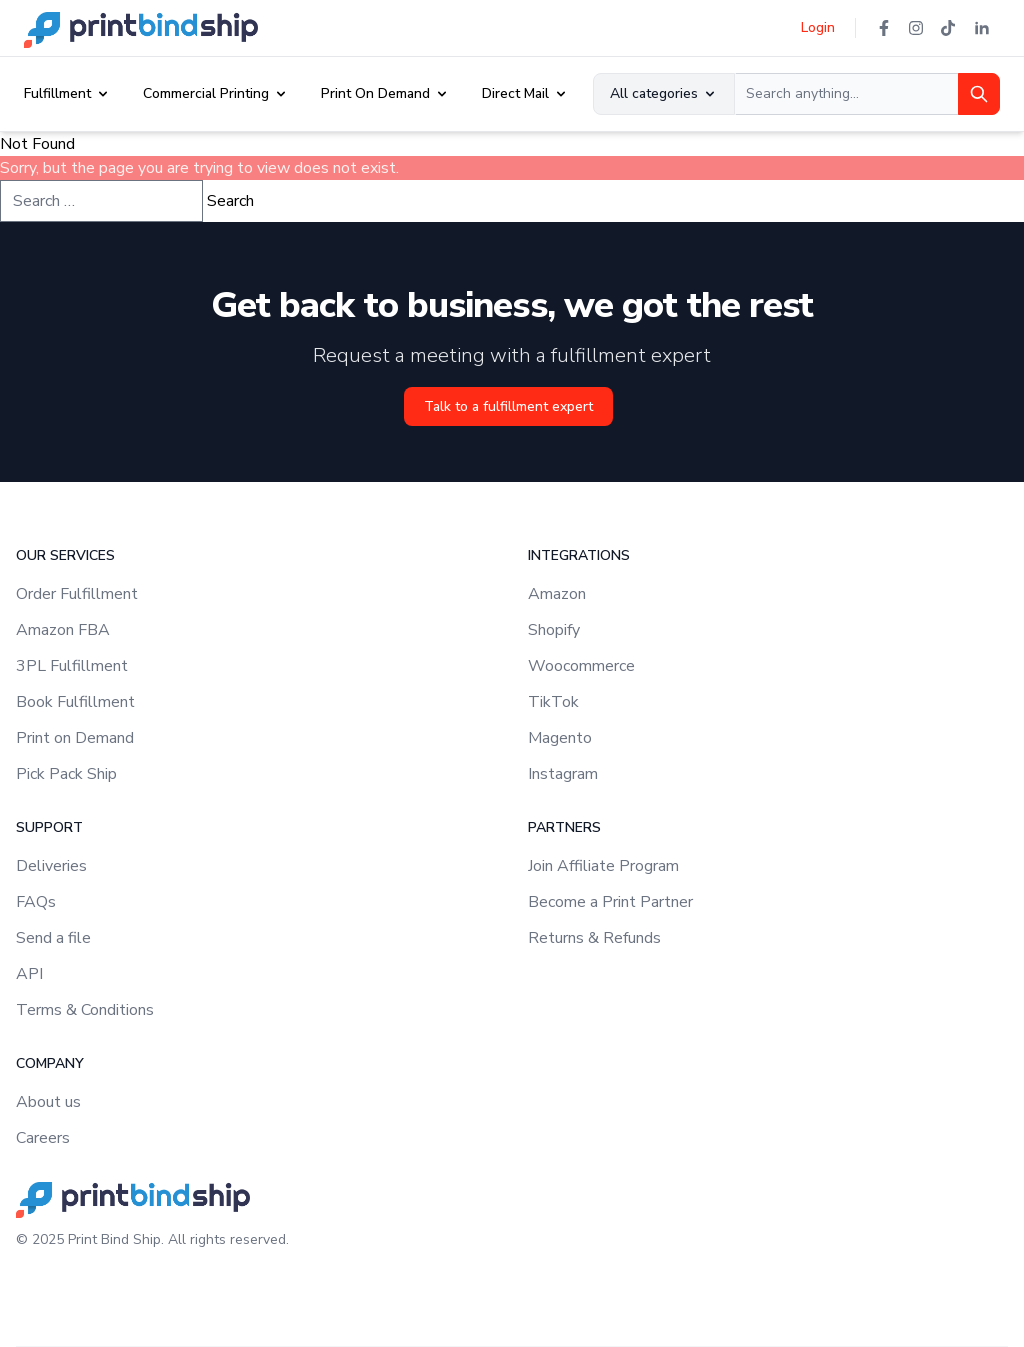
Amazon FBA (63, 630)
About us (48, 1102)
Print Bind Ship (114, 1239)
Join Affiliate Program (603, 866)
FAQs (36, 902)
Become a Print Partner (610, 902)
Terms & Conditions (85, 1010)
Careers (43, 1138)
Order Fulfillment (77, 594)
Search (230, 201)
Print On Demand (375, 93)
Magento (560, 738)
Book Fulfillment (75, 702)
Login (818, 27)
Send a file (53, 938)
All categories (664, 93)
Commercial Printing (206, 93)
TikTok (553, 702)
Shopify (554, 630)
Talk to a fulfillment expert (508, 406)
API (29, 974)
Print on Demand (75, 738)
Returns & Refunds (594, 938)
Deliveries (51, 866)
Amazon (557, 594)
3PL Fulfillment (72, 666)
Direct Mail (515, 93)
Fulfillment (57, 93)
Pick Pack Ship (66, 774)
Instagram (563, 774)
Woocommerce (581, 666)
